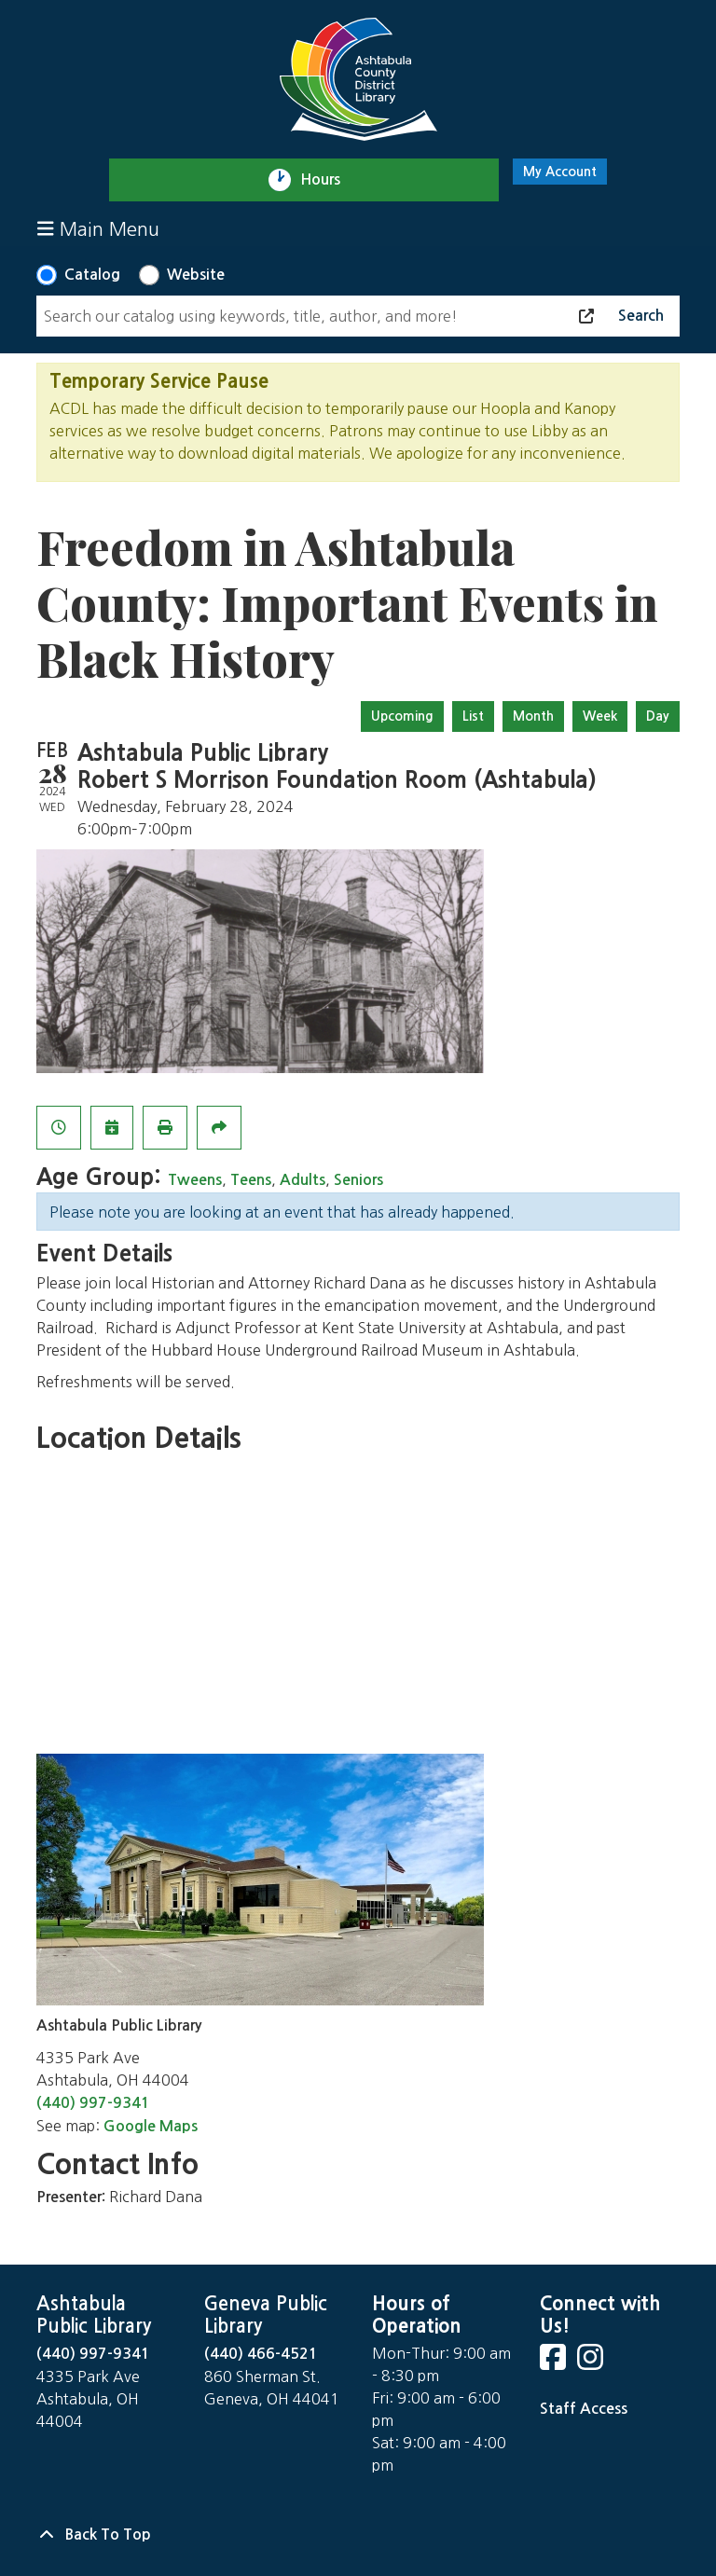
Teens (250, 1180)
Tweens (195, 1180)
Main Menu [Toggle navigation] (98, 229)
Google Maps (150, 2126)
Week (600, 716)
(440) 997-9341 (93, 2103)
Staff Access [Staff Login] (583, 2409)
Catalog (92, 275)
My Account (560, 171)
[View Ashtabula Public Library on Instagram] (592, 2363)
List (473, 716)
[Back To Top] (358, 2535)
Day (657, 716)
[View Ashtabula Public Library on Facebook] (555, 2363)
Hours (328, 180)
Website (196, 275)
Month (533, 716)
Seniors (358, 1180)
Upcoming (402, 716)
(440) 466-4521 (261, 2354)
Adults (302, 1180)
